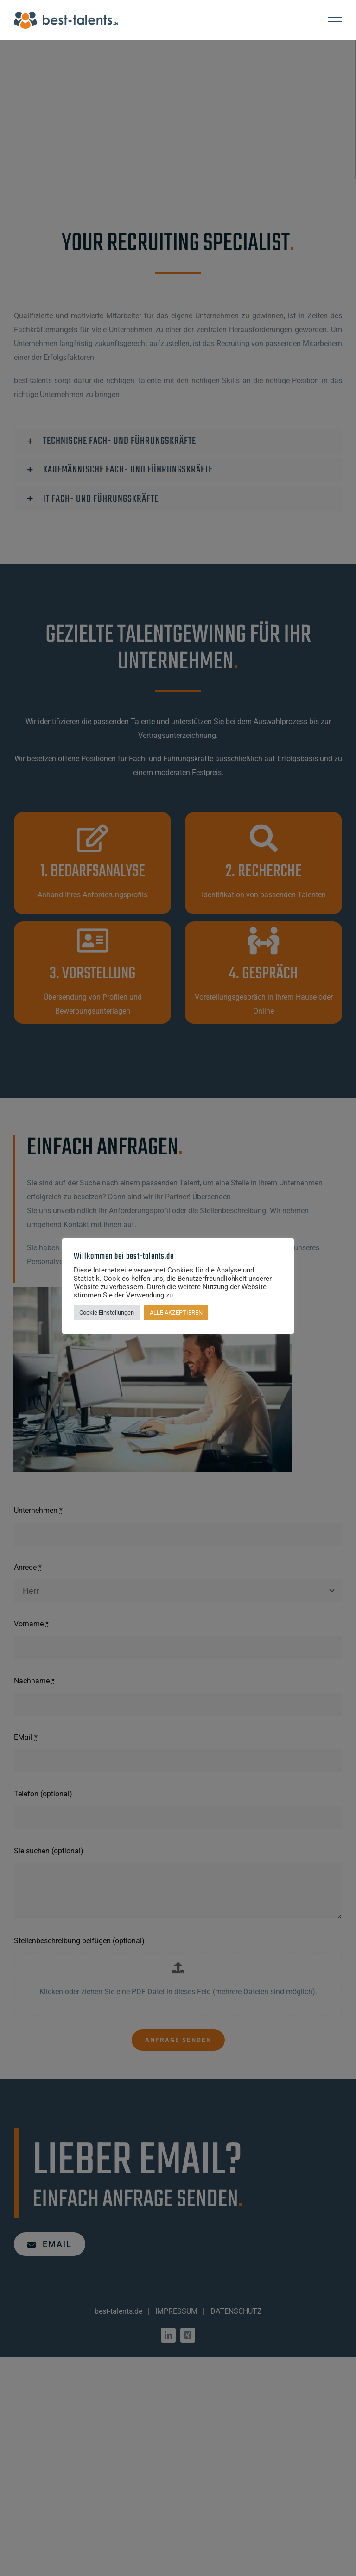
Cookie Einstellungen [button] (106, 1312)
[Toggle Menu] (335, 21)
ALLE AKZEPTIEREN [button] (176, 1312)
